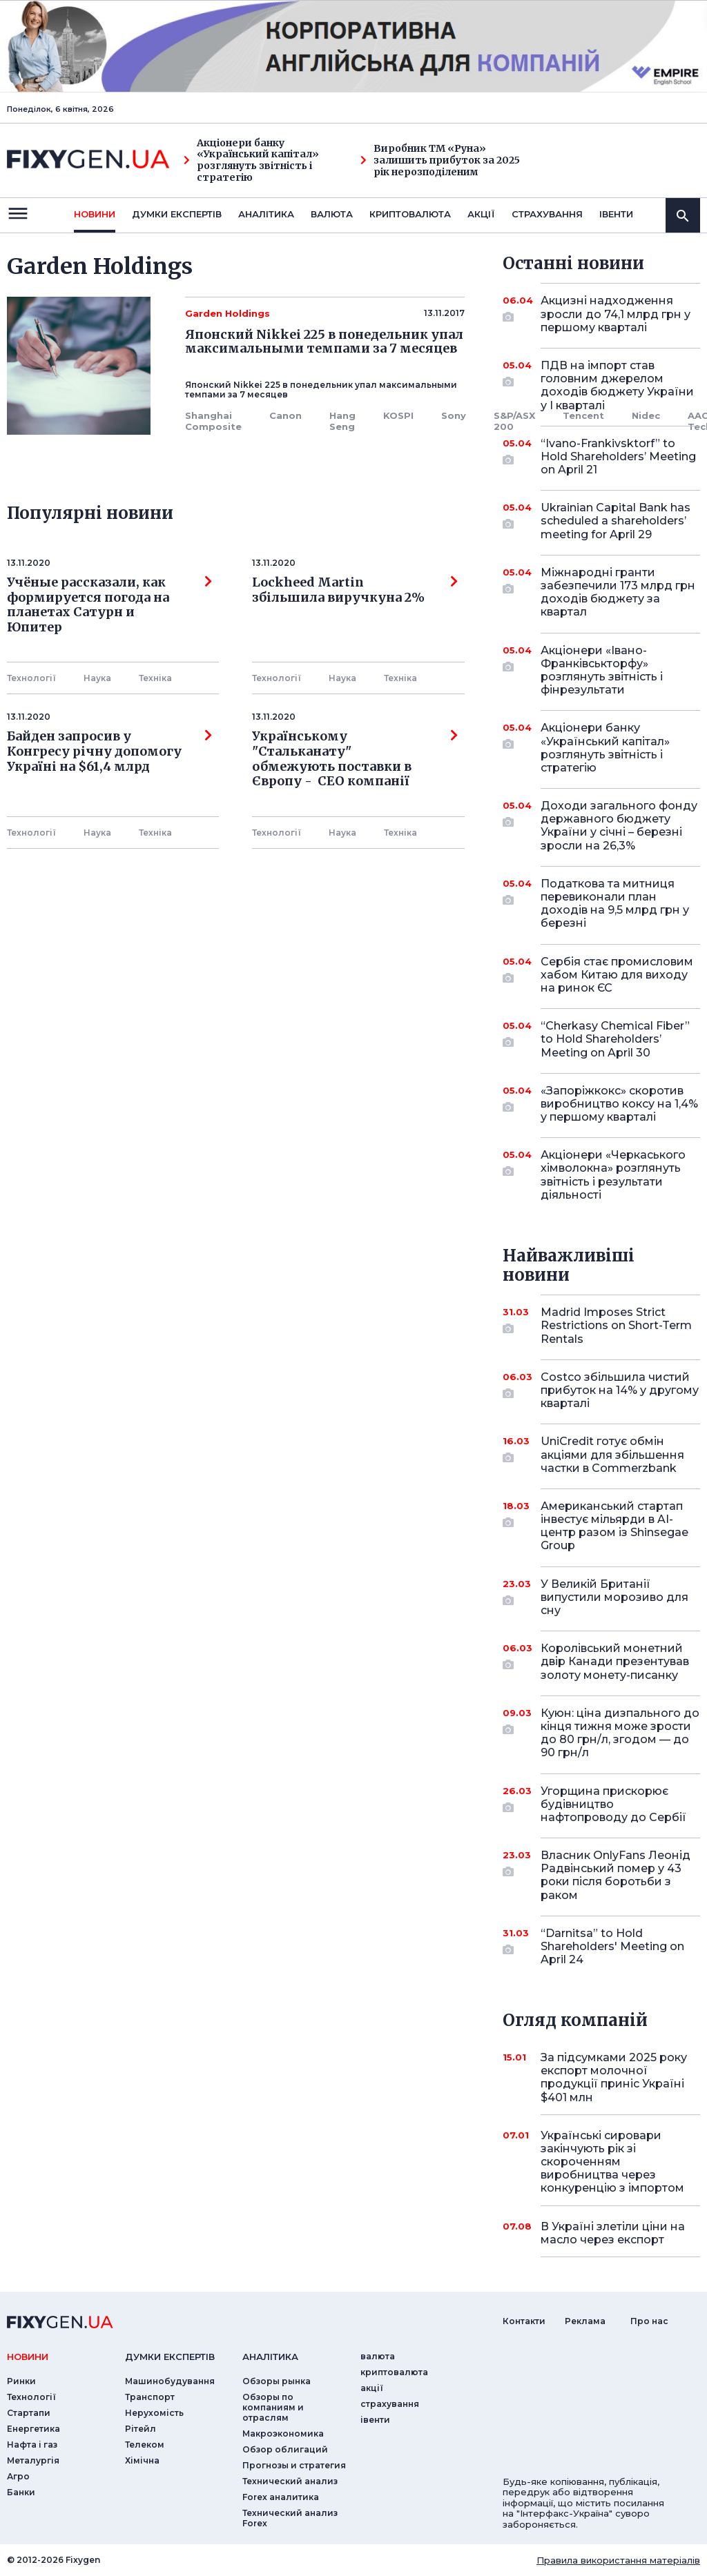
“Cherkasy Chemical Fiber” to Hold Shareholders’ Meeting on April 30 (615, 1039)
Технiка (155, 678)
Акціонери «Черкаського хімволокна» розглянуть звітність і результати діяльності (613, 1174)
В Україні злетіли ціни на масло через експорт (613, 2233)
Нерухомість (154, 2413)
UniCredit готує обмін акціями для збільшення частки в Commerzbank (612, 1454)
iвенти (616, 213)
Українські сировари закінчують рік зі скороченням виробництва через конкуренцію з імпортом (612, 2162)
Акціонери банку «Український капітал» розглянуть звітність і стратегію (251, 160)
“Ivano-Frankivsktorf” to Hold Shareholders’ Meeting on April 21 (618, 456)
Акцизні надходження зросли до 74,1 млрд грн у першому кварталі (615, 313)
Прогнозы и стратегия (294, 2465)
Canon (285, 415)
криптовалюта (410, 213)
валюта (332, 213)
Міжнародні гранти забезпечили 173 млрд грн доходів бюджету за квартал (618, 592)
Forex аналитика (280, 2497)
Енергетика (33, 2428)
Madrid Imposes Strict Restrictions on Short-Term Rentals (616, 1325)
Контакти (524, 2321)
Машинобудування (170, 2381)
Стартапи (28, 2413)
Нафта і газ (32, 2444)
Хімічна (142, 2460)
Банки (21, 2492)
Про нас (649, 2321)
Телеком (144, 2444)
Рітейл (140, 2428)
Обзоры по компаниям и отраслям (273, 2407)
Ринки (21, 2381)
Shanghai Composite (213, 421)
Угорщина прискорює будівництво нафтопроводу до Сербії (613, 1804)
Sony (453, 415)
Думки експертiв (177, 213)
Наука (97, 678)
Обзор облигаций (285, 2449)
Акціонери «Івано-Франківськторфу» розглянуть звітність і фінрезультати (602, 670)
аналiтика (270, 2356)
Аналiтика (266, 213)
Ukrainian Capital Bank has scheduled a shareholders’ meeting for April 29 (615, 520)
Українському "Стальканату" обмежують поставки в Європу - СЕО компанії (354, 759)
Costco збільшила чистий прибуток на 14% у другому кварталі (620, 1390)
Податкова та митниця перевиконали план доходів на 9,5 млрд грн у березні (615, 903)
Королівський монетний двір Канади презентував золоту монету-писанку (615, 1661)
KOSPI (398, 415)
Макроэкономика (283, 2433)
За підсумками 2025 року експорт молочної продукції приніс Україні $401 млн (614, 2077)
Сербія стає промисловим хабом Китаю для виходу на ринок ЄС (617, 974)
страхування (547, 213)
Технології (31, 678)
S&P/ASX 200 (514, 421)
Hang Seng (342, 421)
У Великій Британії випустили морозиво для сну (614, 1597)
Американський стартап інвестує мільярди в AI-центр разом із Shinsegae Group (614, 1526)
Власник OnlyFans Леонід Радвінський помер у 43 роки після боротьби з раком (615, 1875)
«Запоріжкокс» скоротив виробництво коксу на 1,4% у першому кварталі (619, 1103)
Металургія (33, 2460)
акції (481, 213)
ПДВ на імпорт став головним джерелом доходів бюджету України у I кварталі (617, 385)
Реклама (585, 2321)
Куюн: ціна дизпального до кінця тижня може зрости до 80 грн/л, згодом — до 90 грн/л (620, 1733)
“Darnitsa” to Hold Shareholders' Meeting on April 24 (612, 1946)
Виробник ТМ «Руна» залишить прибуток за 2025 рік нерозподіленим (440, 160)
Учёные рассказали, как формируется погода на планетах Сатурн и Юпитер (109, 605)
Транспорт (150, 2397)
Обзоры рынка (276, 2381)
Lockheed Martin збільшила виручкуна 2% (354, 590)
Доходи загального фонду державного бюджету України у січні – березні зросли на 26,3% (619, 825)
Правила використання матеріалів (618, 2560)
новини (94, 213)
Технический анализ (290, 2481)
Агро (18, 2476)
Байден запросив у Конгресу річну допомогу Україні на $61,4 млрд (109, 751)
